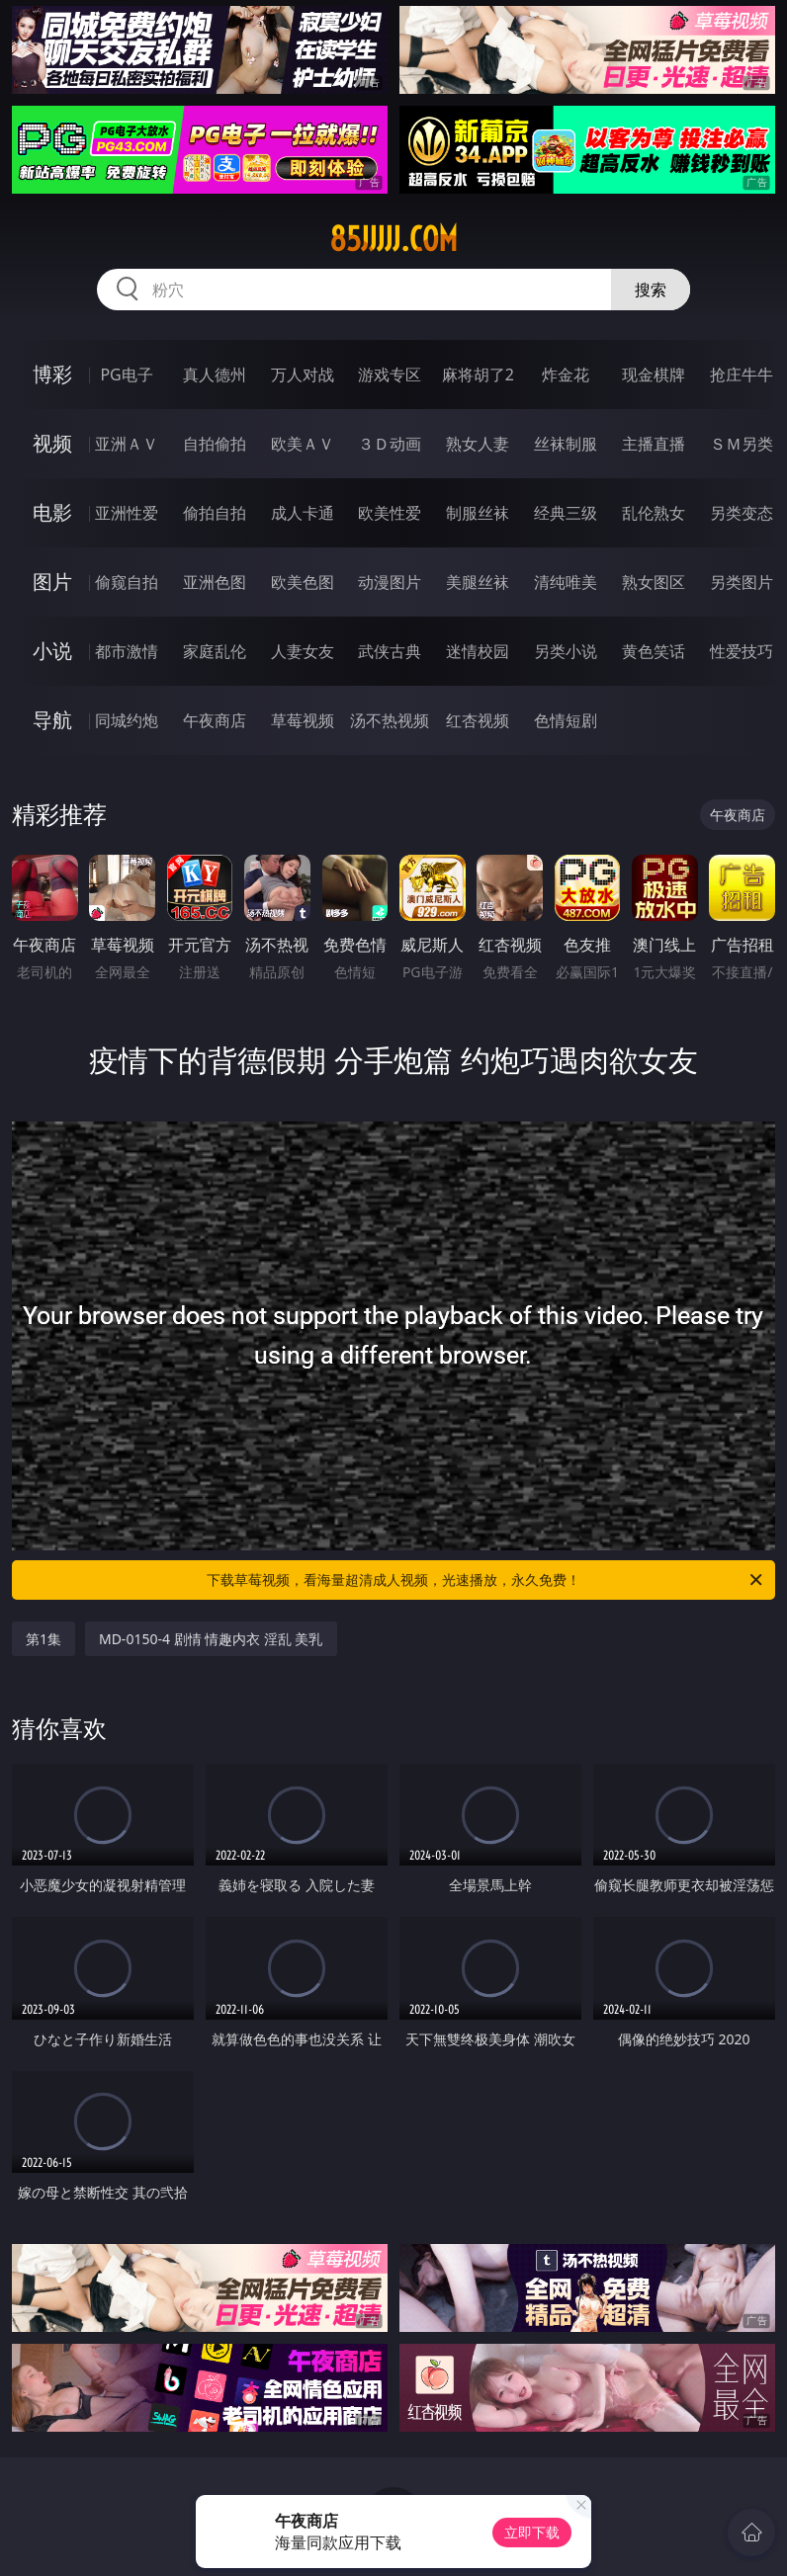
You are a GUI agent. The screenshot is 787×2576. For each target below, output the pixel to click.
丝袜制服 (565, 444)
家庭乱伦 (214, 651)
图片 (52, 581)
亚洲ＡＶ (126, 444)
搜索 (650, 289)
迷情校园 (477, 651)
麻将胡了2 (478, 374)
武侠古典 (389, 651)
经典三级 (565, 513)
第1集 (43, 1638)
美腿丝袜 (477, 582)
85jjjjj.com (393, 239)
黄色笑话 (653, 651)
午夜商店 (214, 720)
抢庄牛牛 (741, 374)
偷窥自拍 (126, 582)
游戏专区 (389, 374)
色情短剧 (565, 720)
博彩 (52, 374)
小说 (52, 650)
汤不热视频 (389, 720)
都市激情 (126, 651)
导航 (52, 719)
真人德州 (214, 374)
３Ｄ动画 (389, 444)
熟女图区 (653, 582)
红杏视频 (477, 720)
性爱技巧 (741, 651)
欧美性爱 (389, 513)
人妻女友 (302, 651)
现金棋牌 (653, 374)
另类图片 (741, 582)
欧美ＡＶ (302, 444)
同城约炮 (126, 720)
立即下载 (532, 2532)
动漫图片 (389, 582)
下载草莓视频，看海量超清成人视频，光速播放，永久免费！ (486, 1580)
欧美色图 (302, 582)
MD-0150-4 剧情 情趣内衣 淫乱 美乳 (211, 1638)
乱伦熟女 (653, 513)
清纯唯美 (565, 582)
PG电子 (126, 374)
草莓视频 (302, 720)
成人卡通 (302, 513)
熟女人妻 (477, 444)
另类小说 (565, 651)
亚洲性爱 (126, 513)
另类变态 (741, 513)
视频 (52, 443)
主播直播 (653, 444)
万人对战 (302, 374)
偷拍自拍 (214, 513)
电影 (52, 512)
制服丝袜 (477, 513)
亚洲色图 (214, 582)
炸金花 (565, 374)
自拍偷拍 (214, 444)
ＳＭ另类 (741, 444)
